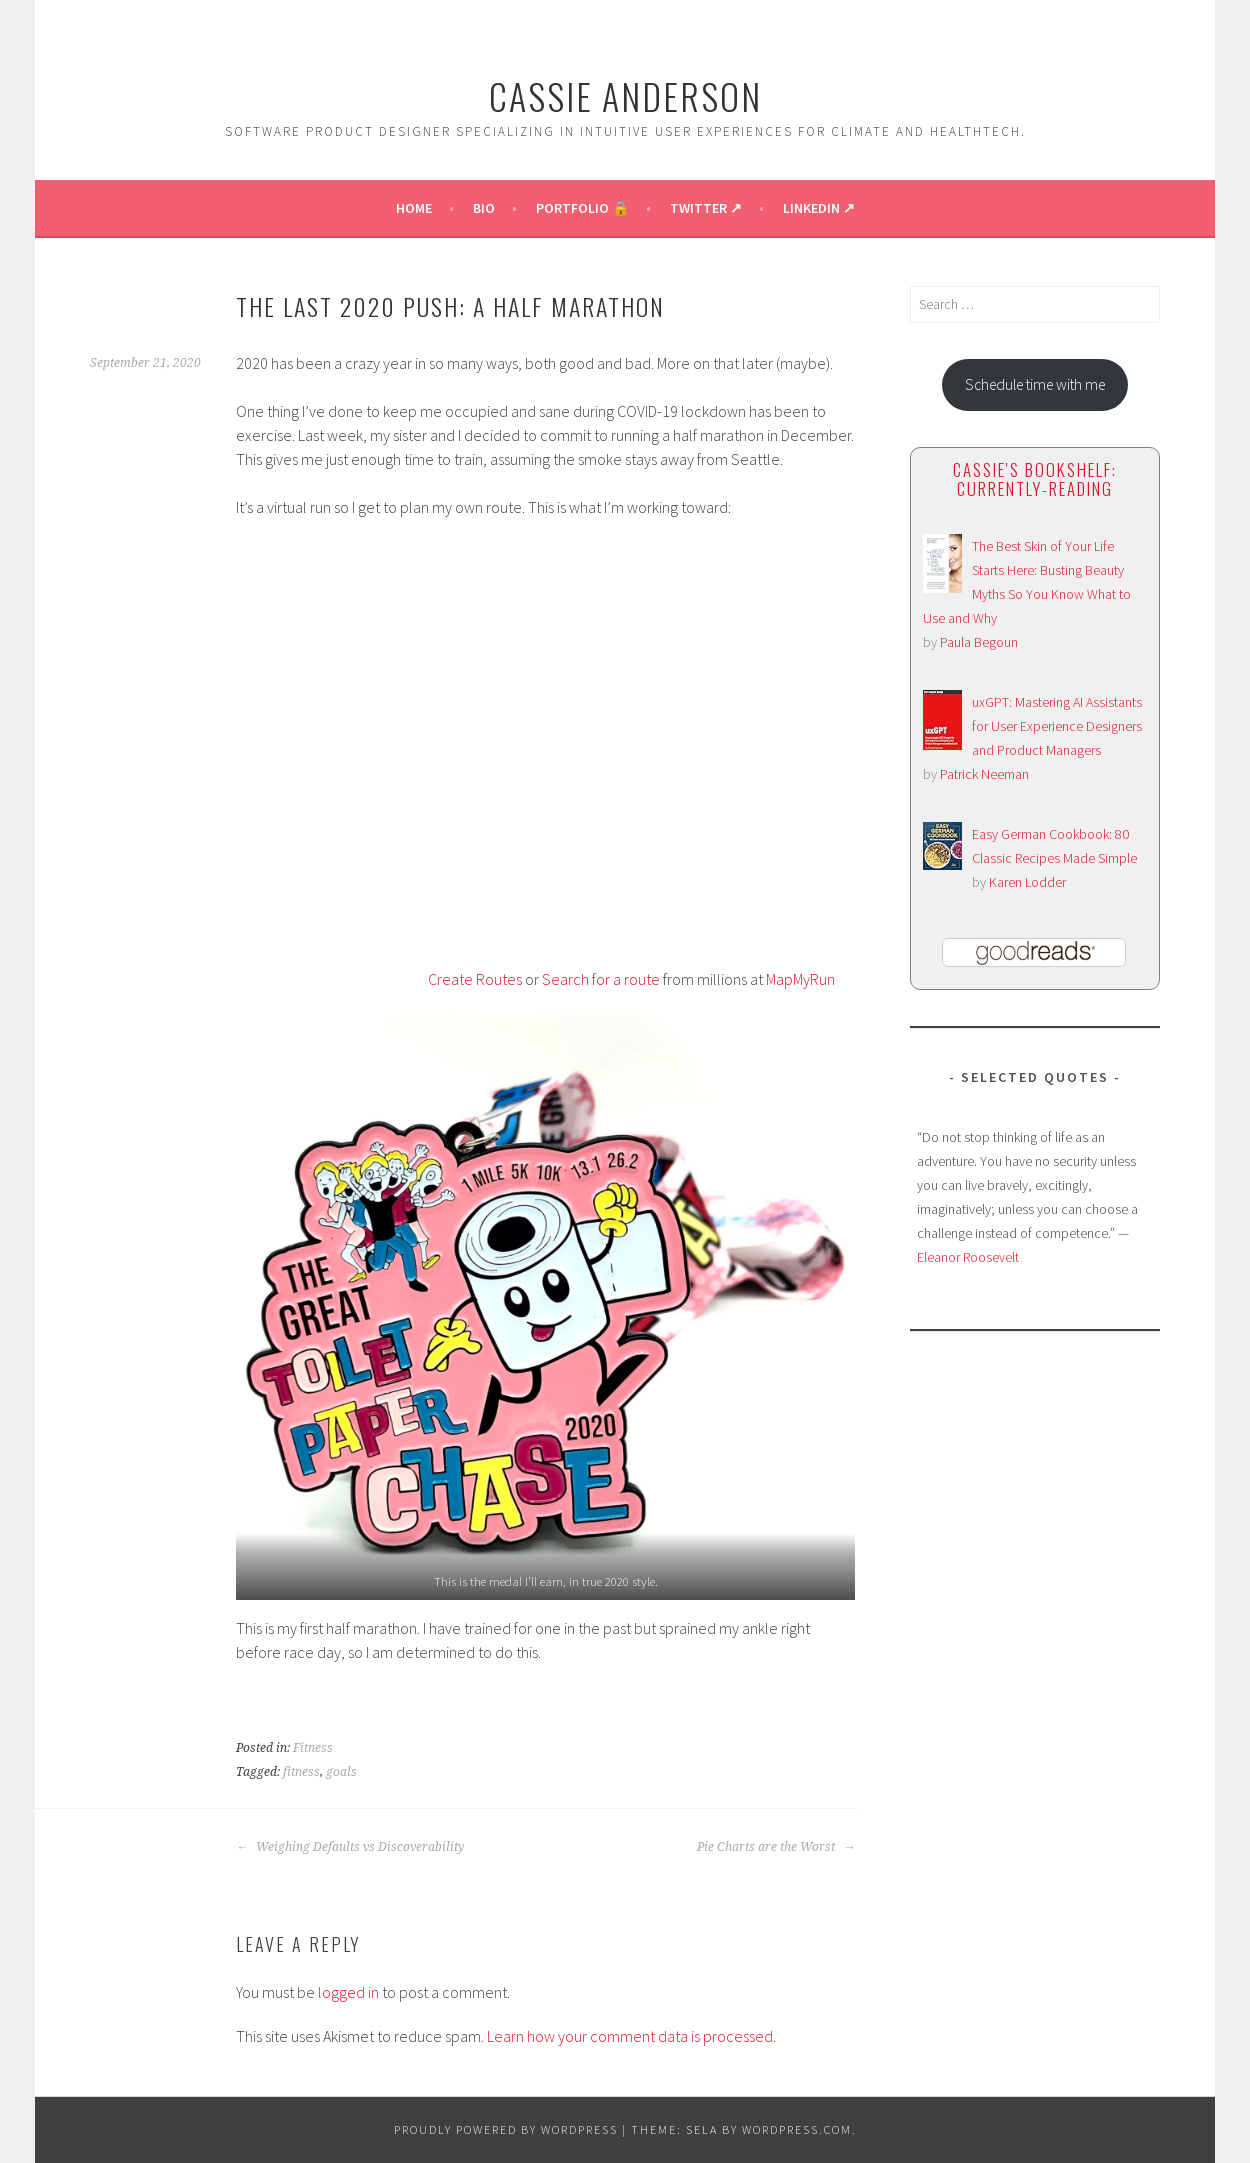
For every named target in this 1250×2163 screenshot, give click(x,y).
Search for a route (601, 979)
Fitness (313, 1748)
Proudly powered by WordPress (506, 2129)
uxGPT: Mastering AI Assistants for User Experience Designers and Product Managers (1057, 726)
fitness (301, 1772)
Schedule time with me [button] (1035, 384)
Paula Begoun (979, 642)
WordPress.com (797, 2129)
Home (414, 208)
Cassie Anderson (625, 95)
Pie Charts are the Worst (776, 1847)
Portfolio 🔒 (582, 208)
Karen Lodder (1027, 882)
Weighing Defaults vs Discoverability (350, 1847)
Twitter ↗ (706, 208)
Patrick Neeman (984, 774)
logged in (348, 1992)
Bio (484, 208)
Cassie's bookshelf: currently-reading (1035, 479)
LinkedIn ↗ (819, 208)
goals (341, 1772)
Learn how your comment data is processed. (631, 2036)
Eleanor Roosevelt (968, 1257)
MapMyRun (800, 979)
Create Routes (475, 979)
